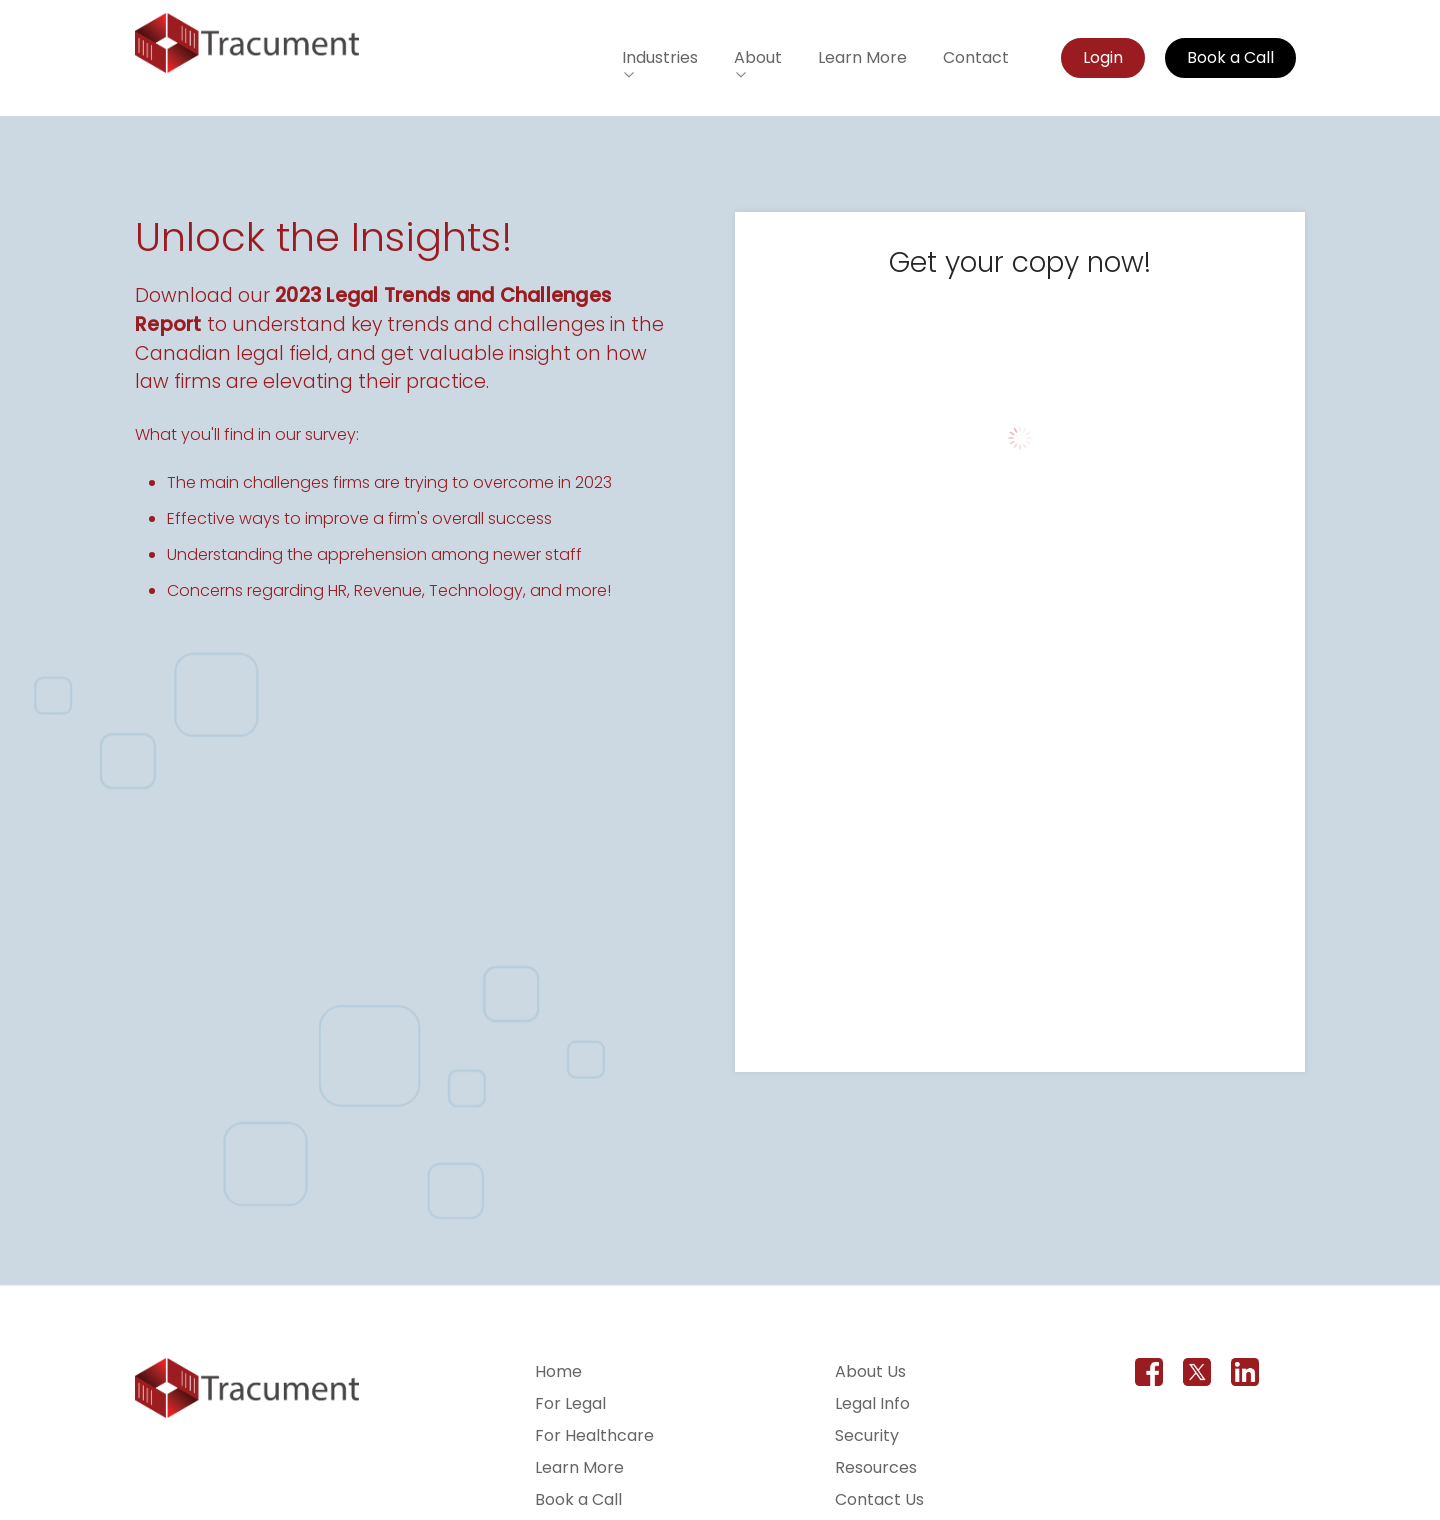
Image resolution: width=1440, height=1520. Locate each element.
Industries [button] (661, 57)
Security (867, 1435)
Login (1104, 57)
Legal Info (872, 1403)
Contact (977, 57)
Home (558, 1371)
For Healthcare (594, 1435)
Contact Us (879, 1499)
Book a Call (1231, 57)
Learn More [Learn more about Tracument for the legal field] (863, 57)
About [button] (759, 57)
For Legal (570, 1403)
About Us (870, 1371)
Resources (876, 1467)
